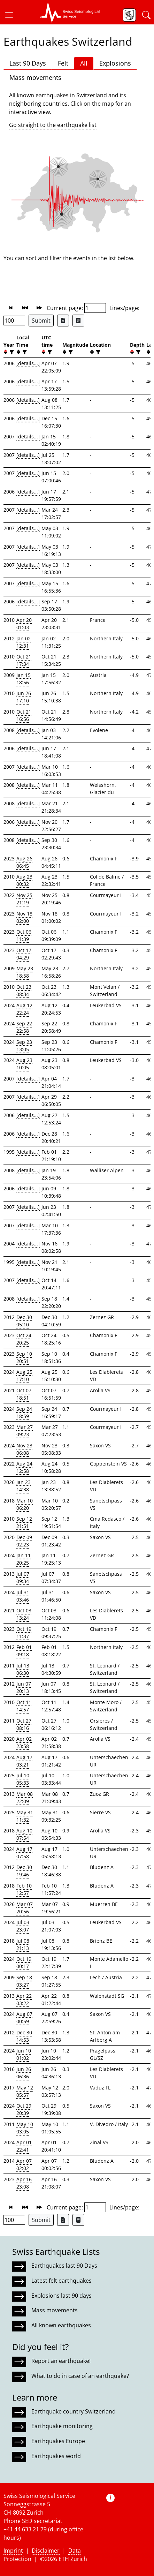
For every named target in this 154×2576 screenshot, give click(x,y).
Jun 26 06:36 (23, 2073)
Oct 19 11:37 (23, 1633)
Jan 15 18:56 (23, 679)
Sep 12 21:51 (24, 1522)
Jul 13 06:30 (22, 1669)
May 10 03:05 (24, 2128)
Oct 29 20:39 (23, 2109)
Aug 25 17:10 (24, 1376)
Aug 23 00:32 (24, 880)
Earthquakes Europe (58, 2441)
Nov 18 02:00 (24, 917)
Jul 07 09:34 (22, 1577)
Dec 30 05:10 (24, 1321)
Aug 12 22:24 (24, 1009)
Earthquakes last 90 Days (64, 2265)
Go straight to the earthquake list (53, 125)
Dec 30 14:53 (24, 2036)
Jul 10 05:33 (22, 1779)
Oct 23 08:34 (23, 990)
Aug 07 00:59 (24, 2018)
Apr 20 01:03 (24, 624)
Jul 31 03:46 (22, 1596)
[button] (11, 15)
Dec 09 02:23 (24, 1541)
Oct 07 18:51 (23, 1394)
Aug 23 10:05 (24, 1064)
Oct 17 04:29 (23, 954)
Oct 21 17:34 (23, 660)
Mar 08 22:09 (24, 1798)
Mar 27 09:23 (24, 1431)
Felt (63, 63)
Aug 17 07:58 (24, 1853)
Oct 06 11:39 (23, 935)
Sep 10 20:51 (24, 1357)
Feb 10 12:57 (24, 1889)
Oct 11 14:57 (23, 1706)
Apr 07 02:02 (24, 2164)
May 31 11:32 (24, 1816)
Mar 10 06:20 (24, 1504)
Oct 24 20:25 (23, 1339)
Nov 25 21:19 (24, 899)
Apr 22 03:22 (24, 1999)
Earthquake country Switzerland (73, 2411)
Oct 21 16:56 (23, 715)
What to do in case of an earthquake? (80, 2376)
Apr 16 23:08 (24, 2183)
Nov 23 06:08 (24, 1449)
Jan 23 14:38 (23, 1486)
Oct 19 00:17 (23, 1962)
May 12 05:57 (24, 2091)
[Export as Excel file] (63, 320)
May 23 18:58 (24, 972)
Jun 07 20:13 (23, 1687)
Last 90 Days (27, 63)
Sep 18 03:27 (24, 1981)
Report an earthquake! (61, 2361)
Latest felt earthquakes (61, 2280)
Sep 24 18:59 (24, 1412)
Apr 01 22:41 (24, 2146)
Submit (41, 320)
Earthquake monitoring (62, 2426)
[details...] (28, 363)
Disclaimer (46, 2550)
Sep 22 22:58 (24, 1027)
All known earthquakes (61, 2325)
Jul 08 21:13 (22, 1944)
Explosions (115, 63)
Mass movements (35, 77)
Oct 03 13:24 (23, 1614)
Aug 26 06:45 (24, 862)
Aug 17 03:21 (24, 1761)
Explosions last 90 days (61, 2295)
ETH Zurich (73, 2559)
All (83, 63)
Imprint (13, 2550)
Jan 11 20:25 (23, 1559)
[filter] (11, 352)
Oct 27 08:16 (23, 1724)
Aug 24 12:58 (24, 1467)
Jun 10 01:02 (23, 2054)
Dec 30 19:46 (24, 1871)
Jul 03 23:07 (22, 1926)
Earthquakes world (56, 2456)
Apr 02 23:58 (24, 1742)
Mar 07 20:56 (24, 1908)
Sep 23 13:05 (24, 1046)
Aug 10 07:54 (24, 1834)
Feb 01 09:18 (24, 1651)
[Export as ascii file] (78, 320)
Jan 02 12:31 (23, 642)
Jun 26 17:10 (23, 697)
